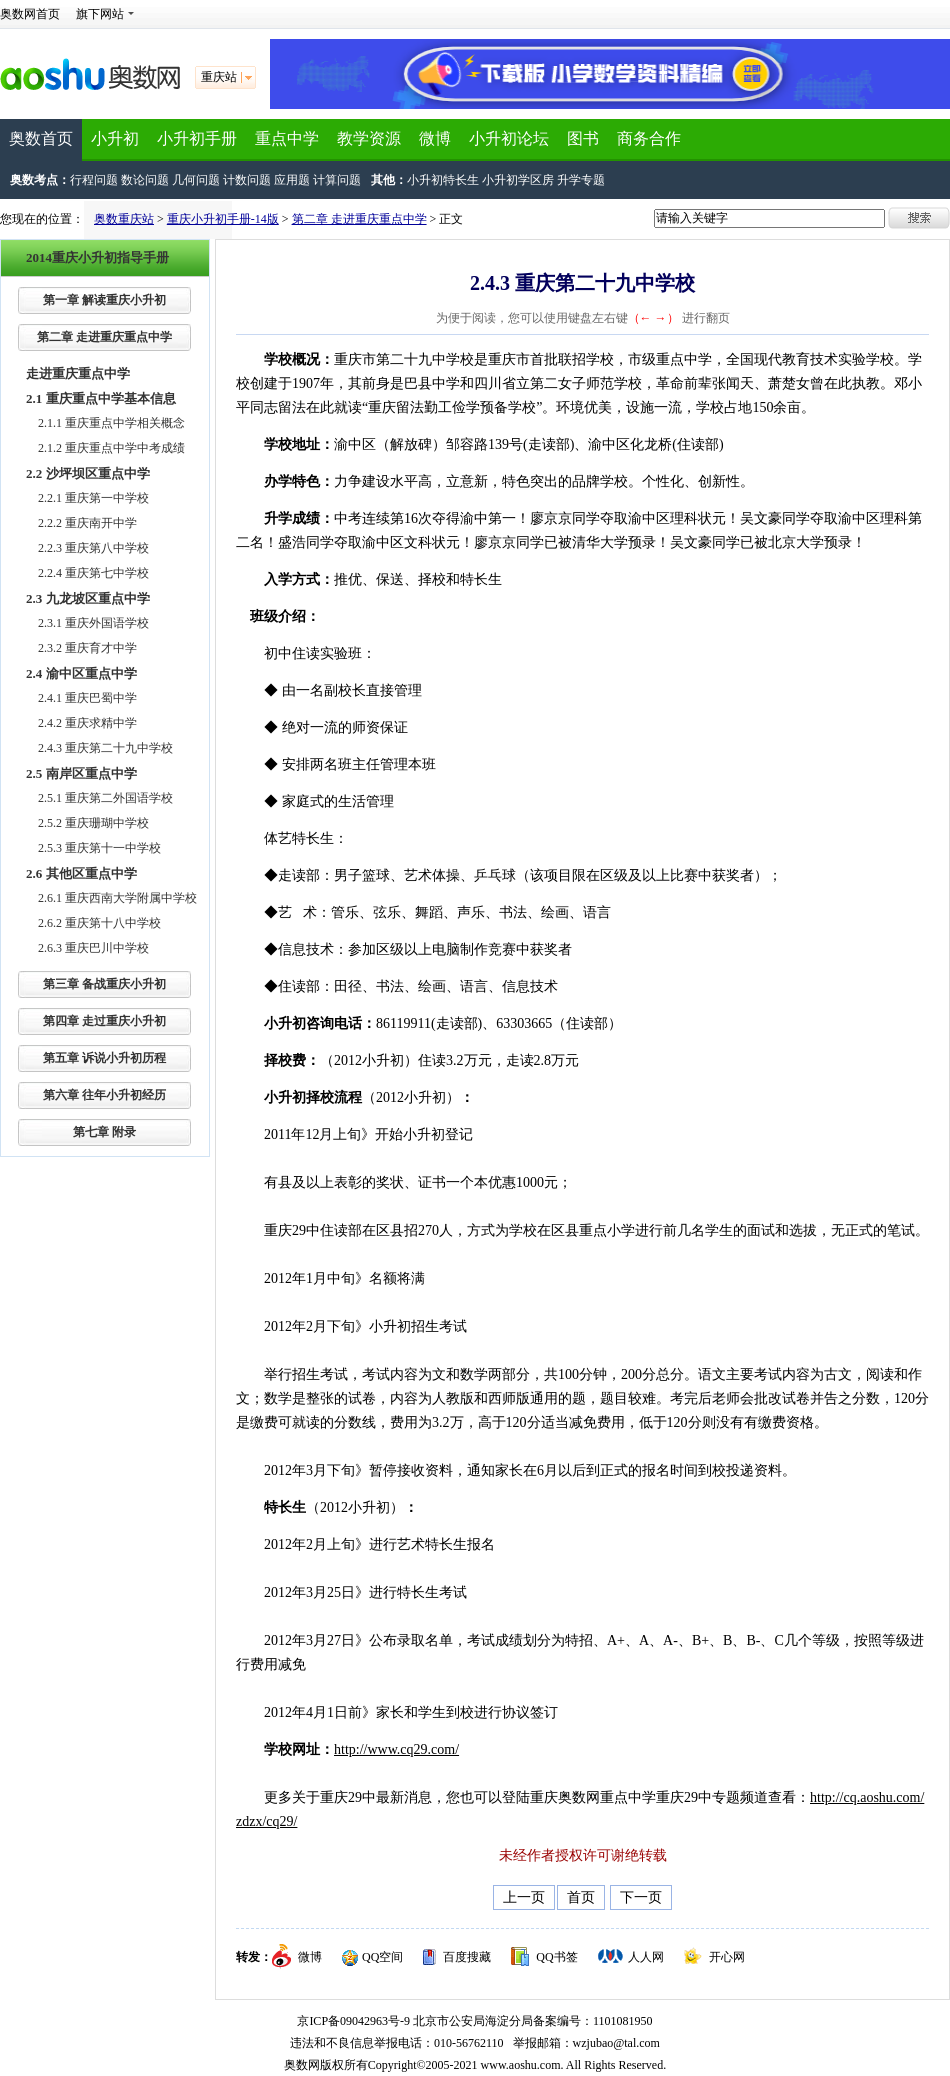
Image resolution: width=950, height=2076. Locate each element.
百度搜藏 (467, 1957)
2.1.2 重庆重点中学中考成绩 (111, 448)
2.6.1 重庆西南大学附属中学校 (117, 898)
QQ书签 (556, 1957)
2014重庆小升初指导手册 (97, 257)
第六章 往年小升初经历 (104, 1095)
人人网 (646, 1957)
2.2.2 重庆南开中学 (87, 523)
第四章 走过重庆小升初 (104, 1021)
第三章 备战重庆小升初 (104, 984)
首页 (581, 1897)
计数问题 (247, 180)
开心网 (727, 1957)
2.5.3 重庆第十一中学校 (99, 848)
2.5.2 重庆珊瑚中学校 (93, 823)
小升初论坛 (509, 138)
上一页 (524, 1897)
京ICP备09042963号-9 (353, 2021)
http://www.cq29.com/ (396, 1749)
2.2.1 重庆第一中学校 (93, 498)
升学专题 (581, 180)
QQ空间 (382, 1957)
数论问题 (145, 180)
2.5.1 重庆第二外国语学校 (105, 798)
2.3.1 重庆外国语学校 (93, 623)
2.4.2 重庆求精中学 (87, 723)
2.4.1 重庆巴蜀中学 (87, 698)
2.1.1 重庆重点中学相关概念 (111, 423)
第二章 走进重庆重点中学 (359, 219)
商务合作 (649, 138)
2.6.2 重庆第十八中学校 (99, 923)
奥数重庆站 (124, 219)
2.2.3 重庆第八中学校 (93, 548)
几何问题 (196, 180)
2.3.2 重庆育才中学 (87, 648)
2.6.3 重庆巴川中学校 (93, 948)
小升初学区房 (518, 180)
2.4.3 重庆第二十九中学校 (105, 748)
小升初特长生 (443, 180)
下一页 (641, 1897)
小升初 (115, 138)
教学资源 (369, 138)
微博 (435, 138)
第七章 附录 (104, 1132)
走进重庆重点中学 (78, 373)
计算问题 (337, 180)
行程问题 (94, 180)
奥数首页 (41, 138)
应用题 (292, 180)
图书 (583, 138)
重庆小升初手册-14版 (223, 219)
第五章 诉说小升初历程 (104, 1058)
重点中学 (287, 138)
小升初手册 (197, 138)
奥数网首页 (30, 14)
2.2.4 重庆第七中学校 (93, 573)
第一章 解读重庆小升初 (104, 300)
